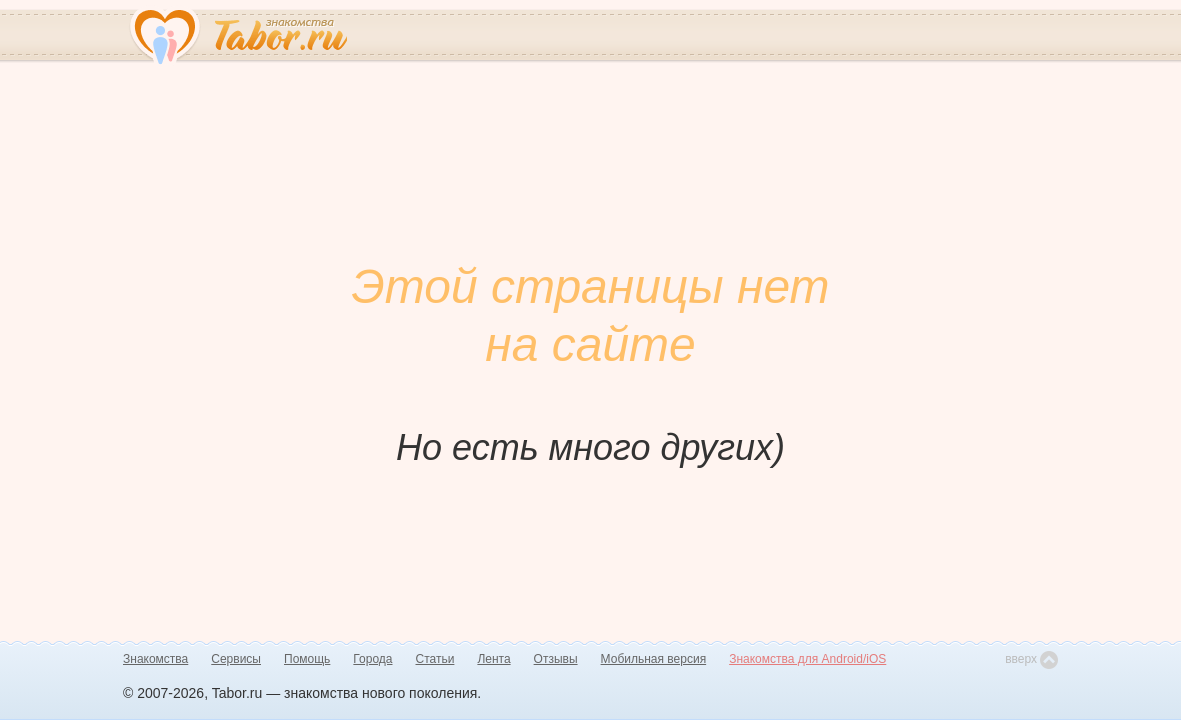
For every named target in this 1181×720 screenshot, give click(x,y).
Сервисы (236, 659)
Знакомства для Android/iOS (807, 659)
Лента (493, 659)
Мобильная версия (654, 659)
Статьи (435, 659)
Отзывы (556, 659)
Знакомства (155, 659)
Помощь (307, 659)
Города (372, 659)
